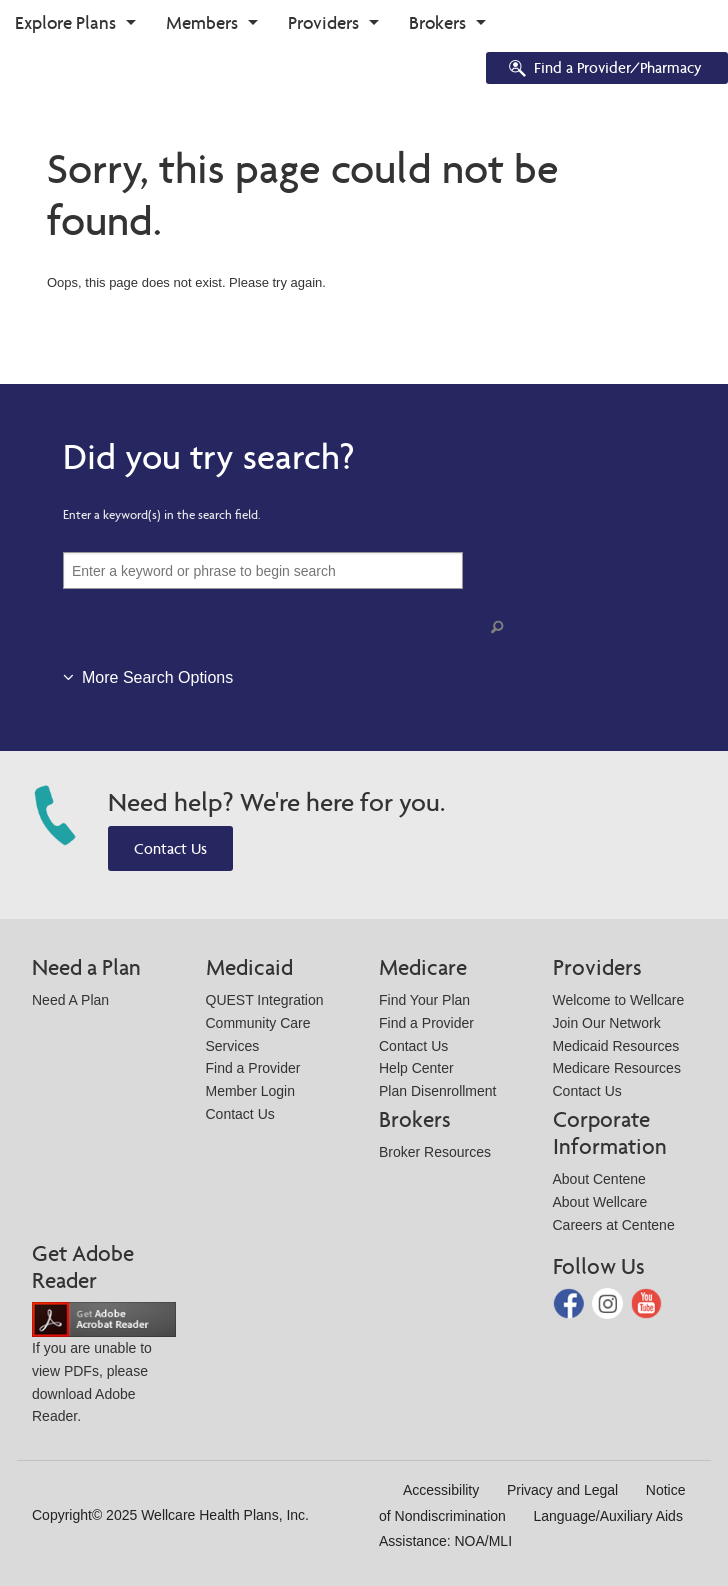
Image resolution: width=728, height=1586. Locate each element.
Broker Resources (435, 1152)
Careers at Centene (614, 1225)
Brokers (437, 22)
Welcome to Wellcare (619, 1000)
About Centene (599, 1179)
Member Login (251, 1091)
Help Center (416, 1068)
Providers (323, 22)
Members (202, 22)
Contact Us (170, 848)
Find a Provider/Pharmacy (604, 69)
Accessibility (441, 1490)
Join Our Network (607, 1023)
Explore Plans (65, 22)
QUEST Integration (265, 1000)
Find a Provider (253, 1068)
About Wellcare (600, 1202)
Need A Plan (70, 1000)
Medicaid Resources (616, 1046)
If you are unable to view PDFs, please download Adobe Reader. (104, 1367)
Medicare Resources (617, 1068)
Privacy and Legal (562, 1490)
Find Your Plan (424, 1000)
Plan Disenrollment (438, 1091)
